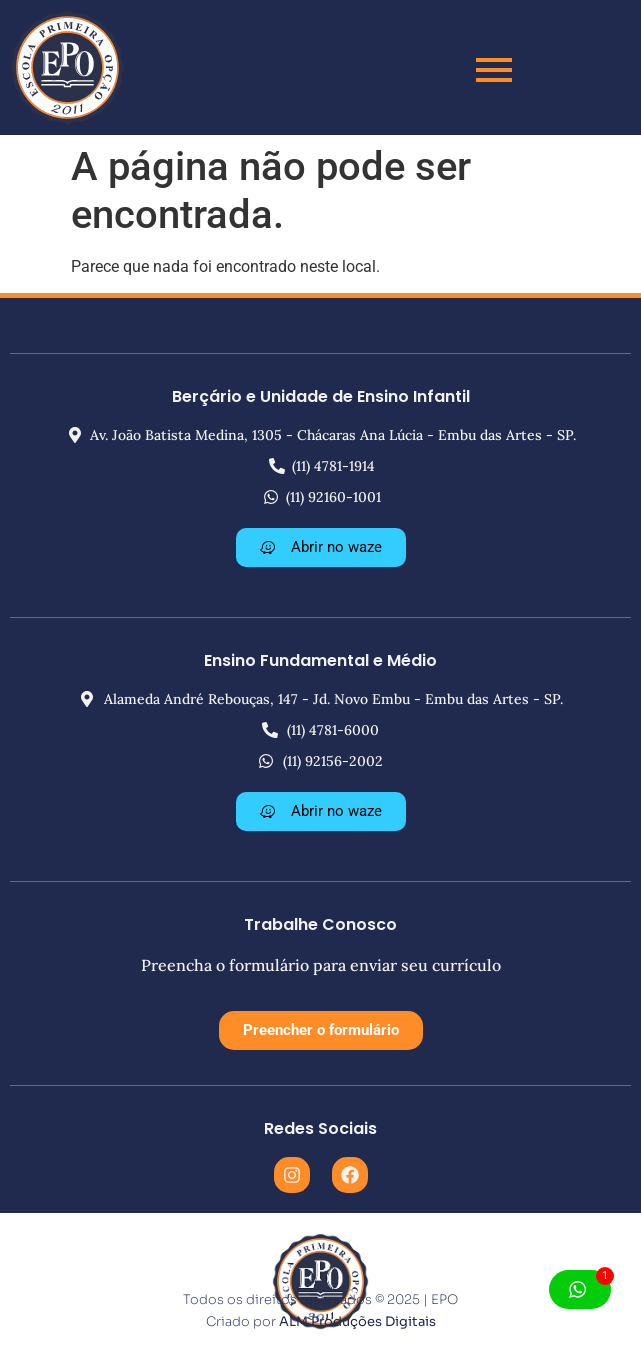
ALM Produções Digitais (357, 1321)
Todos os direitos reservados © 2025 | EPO (320, 1299)
